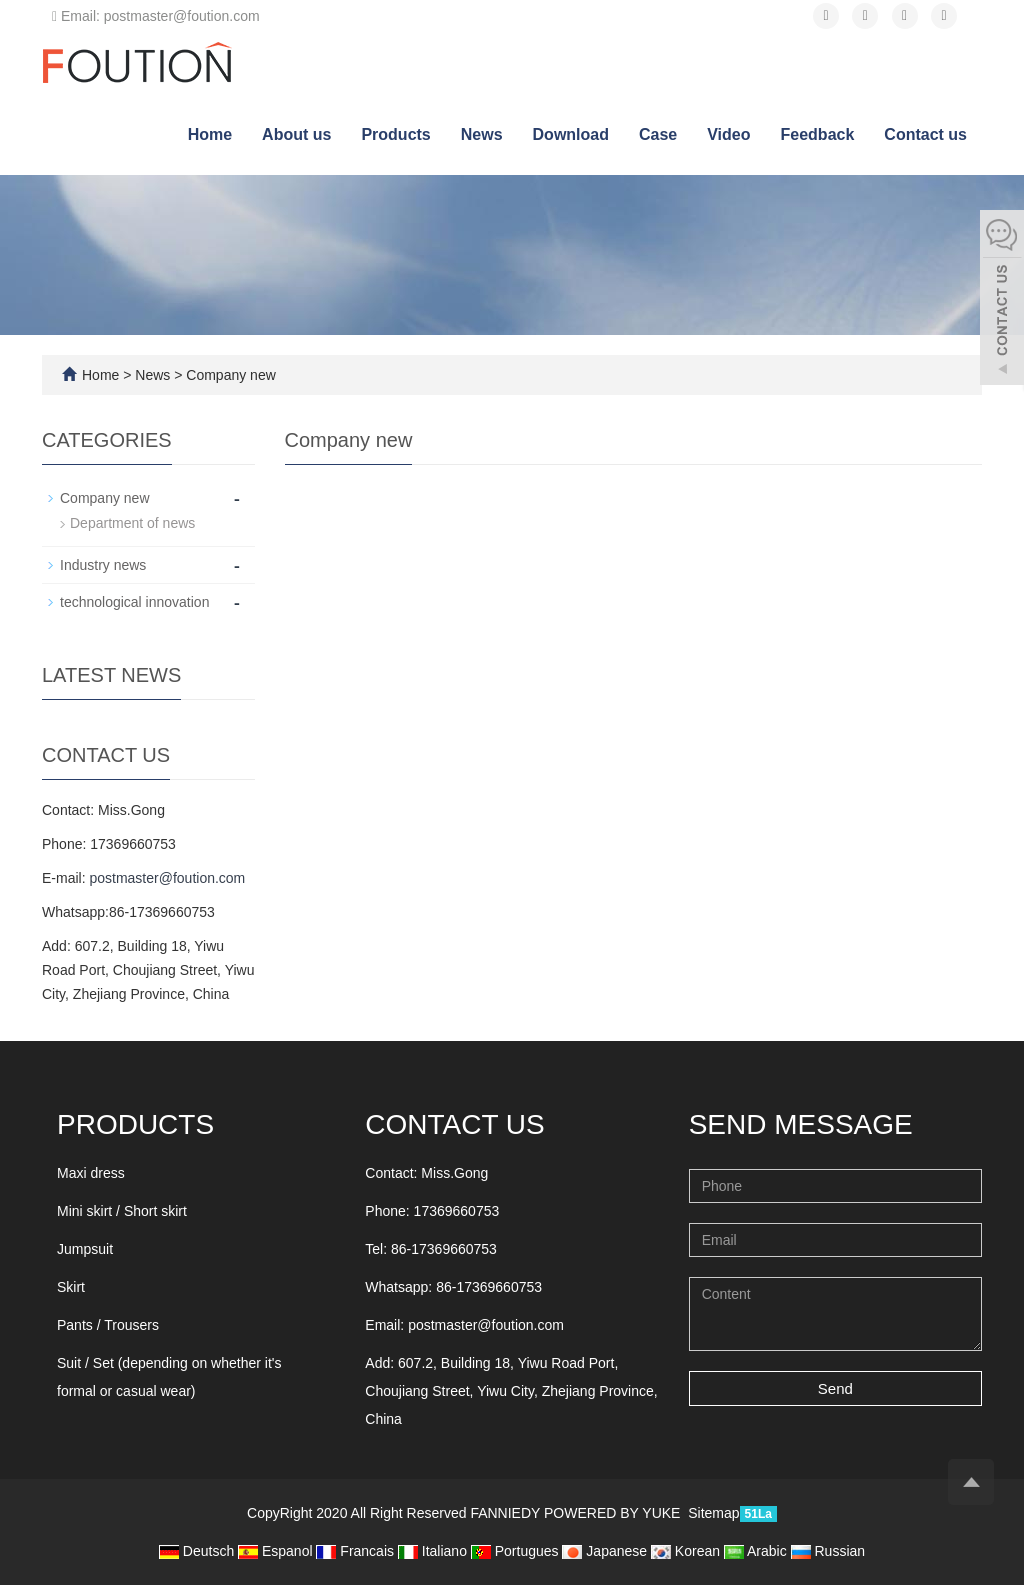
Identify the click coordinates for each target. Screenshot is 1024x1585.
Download (571, 134)
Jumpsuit (85, 1249)
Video (728, 134)
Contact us (925, 134)
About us (296, 134)
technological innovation (134, 602)
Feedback (818, 134)
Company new (228, 375)
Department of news (132, 523)
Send (835, 1388)
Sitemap (713, 1513)
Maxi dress (91, 1173)
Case (658, 134)
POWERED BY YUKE (614, 1513)
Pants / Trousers (108, 1325)
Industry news (103, 565)
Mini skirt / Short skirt (122, 1211)
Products (395, 134)
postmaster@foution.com (167, 878)
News (482, 134)
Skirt (71, 1287)
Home (210, 134)
